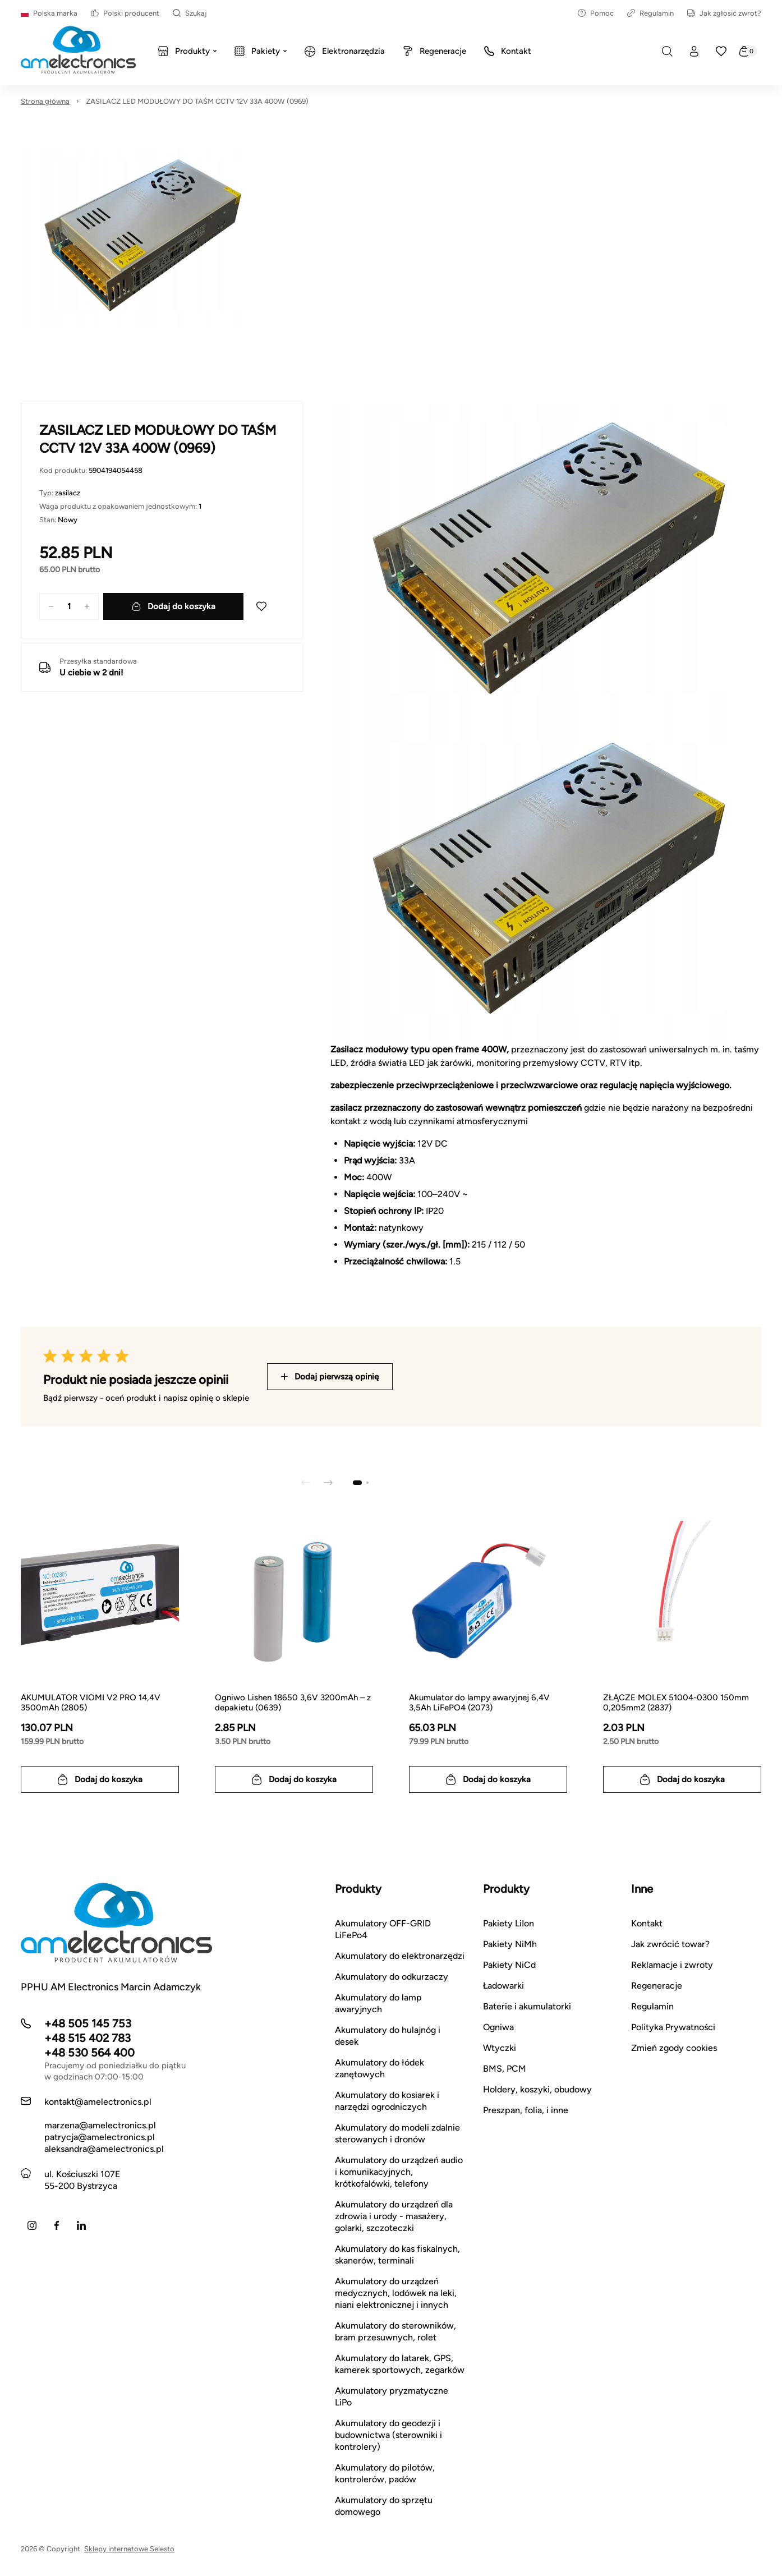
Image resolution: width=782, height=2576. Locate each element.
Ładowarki (503, 1985)
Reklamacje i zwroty (672, 1964)
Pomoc (596, 13)
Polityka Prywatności (673, 2027)
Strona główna (45, 101)
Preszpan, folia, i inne (525, 2110)
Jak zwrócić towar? (670, 1944)
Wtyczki (499, 2048)
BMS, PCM (504, 2068)
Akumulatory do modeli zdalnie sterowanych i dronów (397, 2133)
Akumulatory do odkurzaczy (391, 1976)
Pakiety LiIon (508, 1923)
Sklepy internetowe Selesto (129, 2549)
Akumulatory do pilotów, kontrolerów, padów (385, 2473)
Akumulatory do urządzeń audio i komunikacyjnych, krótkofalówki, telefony (399, 2172)
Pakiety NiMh (510, 1944)
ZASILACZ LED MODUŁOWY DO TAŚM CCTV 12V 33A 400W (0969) (197, 101)
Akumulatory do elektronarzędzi (399, 1956)
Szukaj (190, 13)
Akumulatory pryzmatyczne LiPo (391, 2396)
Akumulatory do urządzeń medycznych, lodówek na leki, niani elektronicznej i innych (396, 2293)
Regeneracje (656, 1985)
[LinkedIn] (81, 2225)
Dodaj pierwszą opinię (330, 1377)
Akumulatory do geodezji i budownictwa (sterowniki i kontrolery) (388, 2435)
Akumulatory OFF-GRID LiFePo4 (383, 1929)
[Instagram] (32, 2225)
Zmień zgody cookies (674, 2048)
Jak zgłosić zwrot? (724, 13)
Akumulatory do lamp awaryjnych (378, 2003)
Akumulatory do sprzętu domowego (384, 2506)
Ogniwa (498, 2027)
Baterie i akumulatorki (527, 2006)
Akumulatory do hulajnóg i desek (387, 2036)
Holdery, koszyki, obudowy (537, 2089)
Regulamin (650, 13)
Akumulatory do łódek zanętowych (379, 2068)
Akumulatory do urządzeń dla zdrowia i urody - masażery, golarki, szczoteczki (394, 2216)
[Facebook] (56, 2225)
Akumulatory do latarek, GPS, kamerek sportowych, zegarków (399, 2364)
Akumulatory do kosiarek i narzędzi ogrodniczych (387, 2101)
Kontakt (647, 1923)
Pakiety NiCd (509, 1964)
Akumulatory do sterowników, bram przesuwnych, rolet (395, 2331)
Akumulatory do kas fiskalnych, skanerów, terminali (397, 2254)
